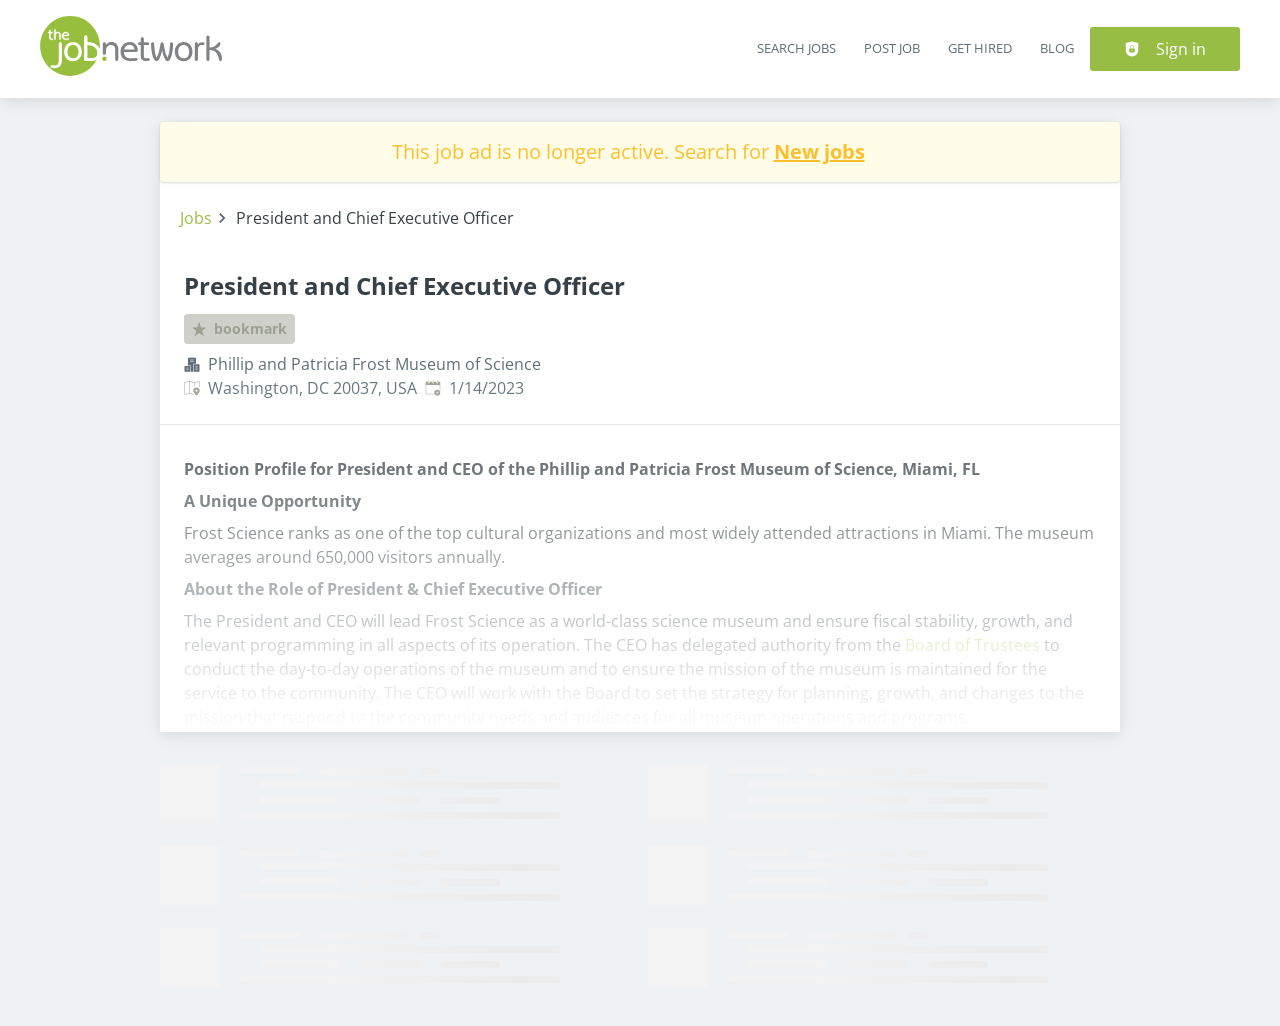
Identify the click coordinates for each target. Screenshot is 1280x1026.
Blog (1057, 48)
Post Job (892, 48)
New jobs (819, 151)
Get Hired (980, 48)
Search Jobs (796, 48)
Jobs (196, 218)
